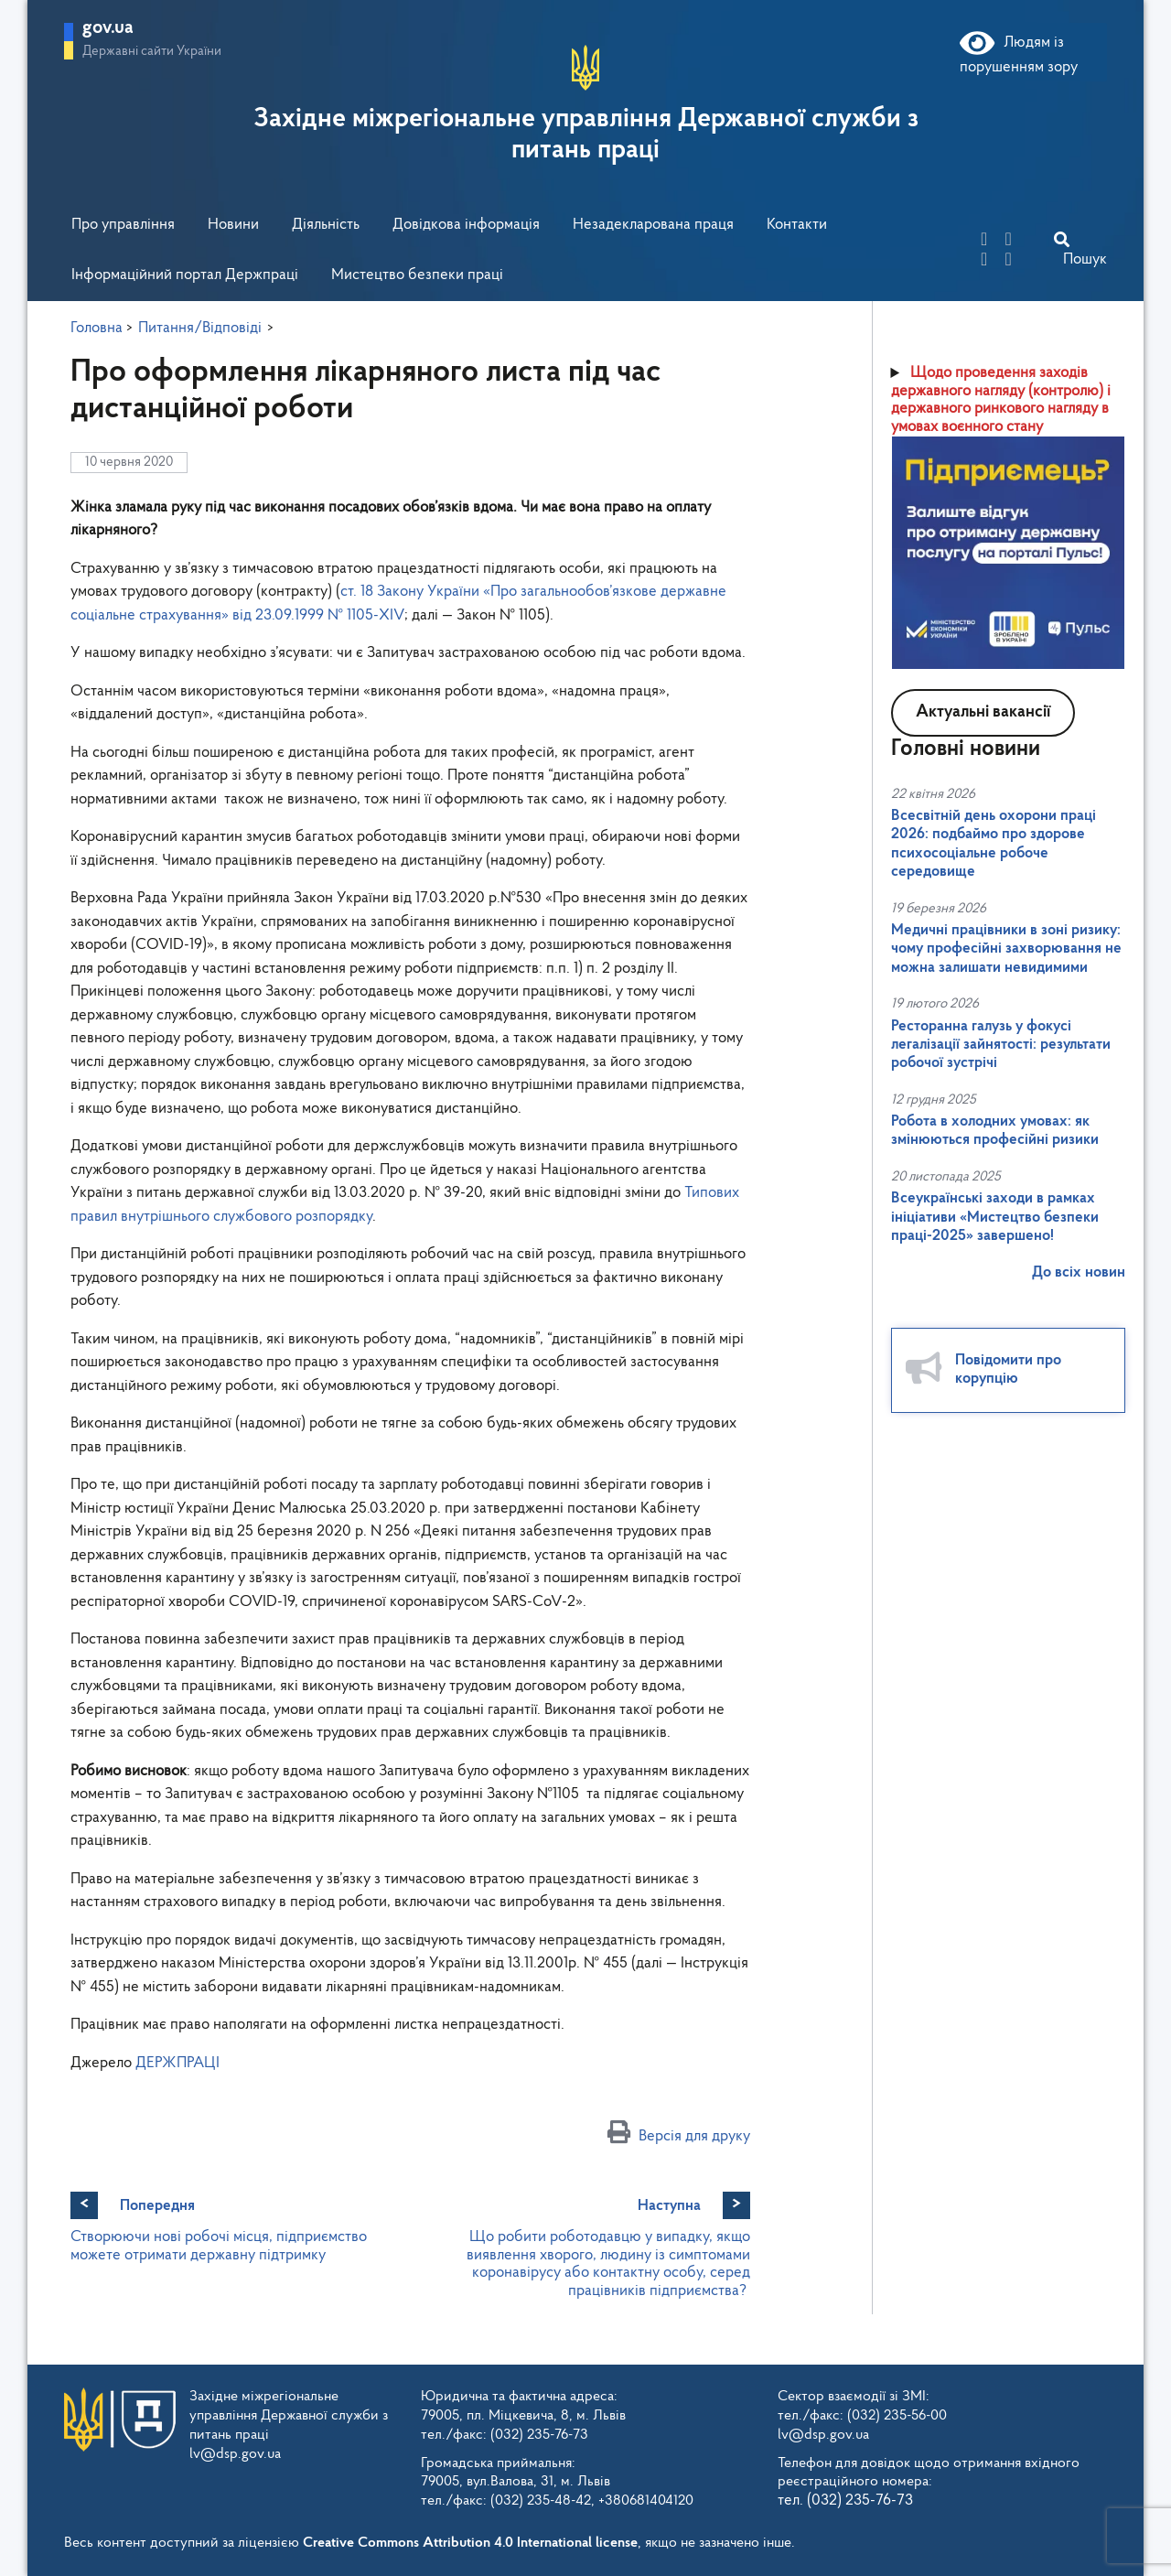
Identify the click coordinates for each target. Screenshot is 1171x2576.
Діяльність (326, 224)
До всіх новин (1078, 1272)
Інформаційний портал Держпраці (184, 275)
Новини (233, 224)
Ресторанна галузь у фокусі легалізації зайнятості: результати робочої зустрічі (1001, 1045)
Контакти (797, 224)
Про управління (123, 224)
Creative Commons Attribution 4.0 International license (470, 2543)
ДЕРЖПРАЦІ (177, 2063)
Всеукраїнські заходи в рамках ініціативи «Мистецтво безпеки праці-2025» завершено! (995, 1217)
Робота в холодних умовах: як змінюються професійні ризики (995, 1131)
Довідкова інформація (466, 224)
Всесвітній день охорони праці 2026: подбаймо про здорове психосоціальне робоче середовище (993, 843)
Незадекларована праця (653, 224)
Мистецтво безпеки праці (417, 275)
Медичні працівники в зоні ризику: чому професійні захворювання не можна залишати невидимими (1006, 948)
